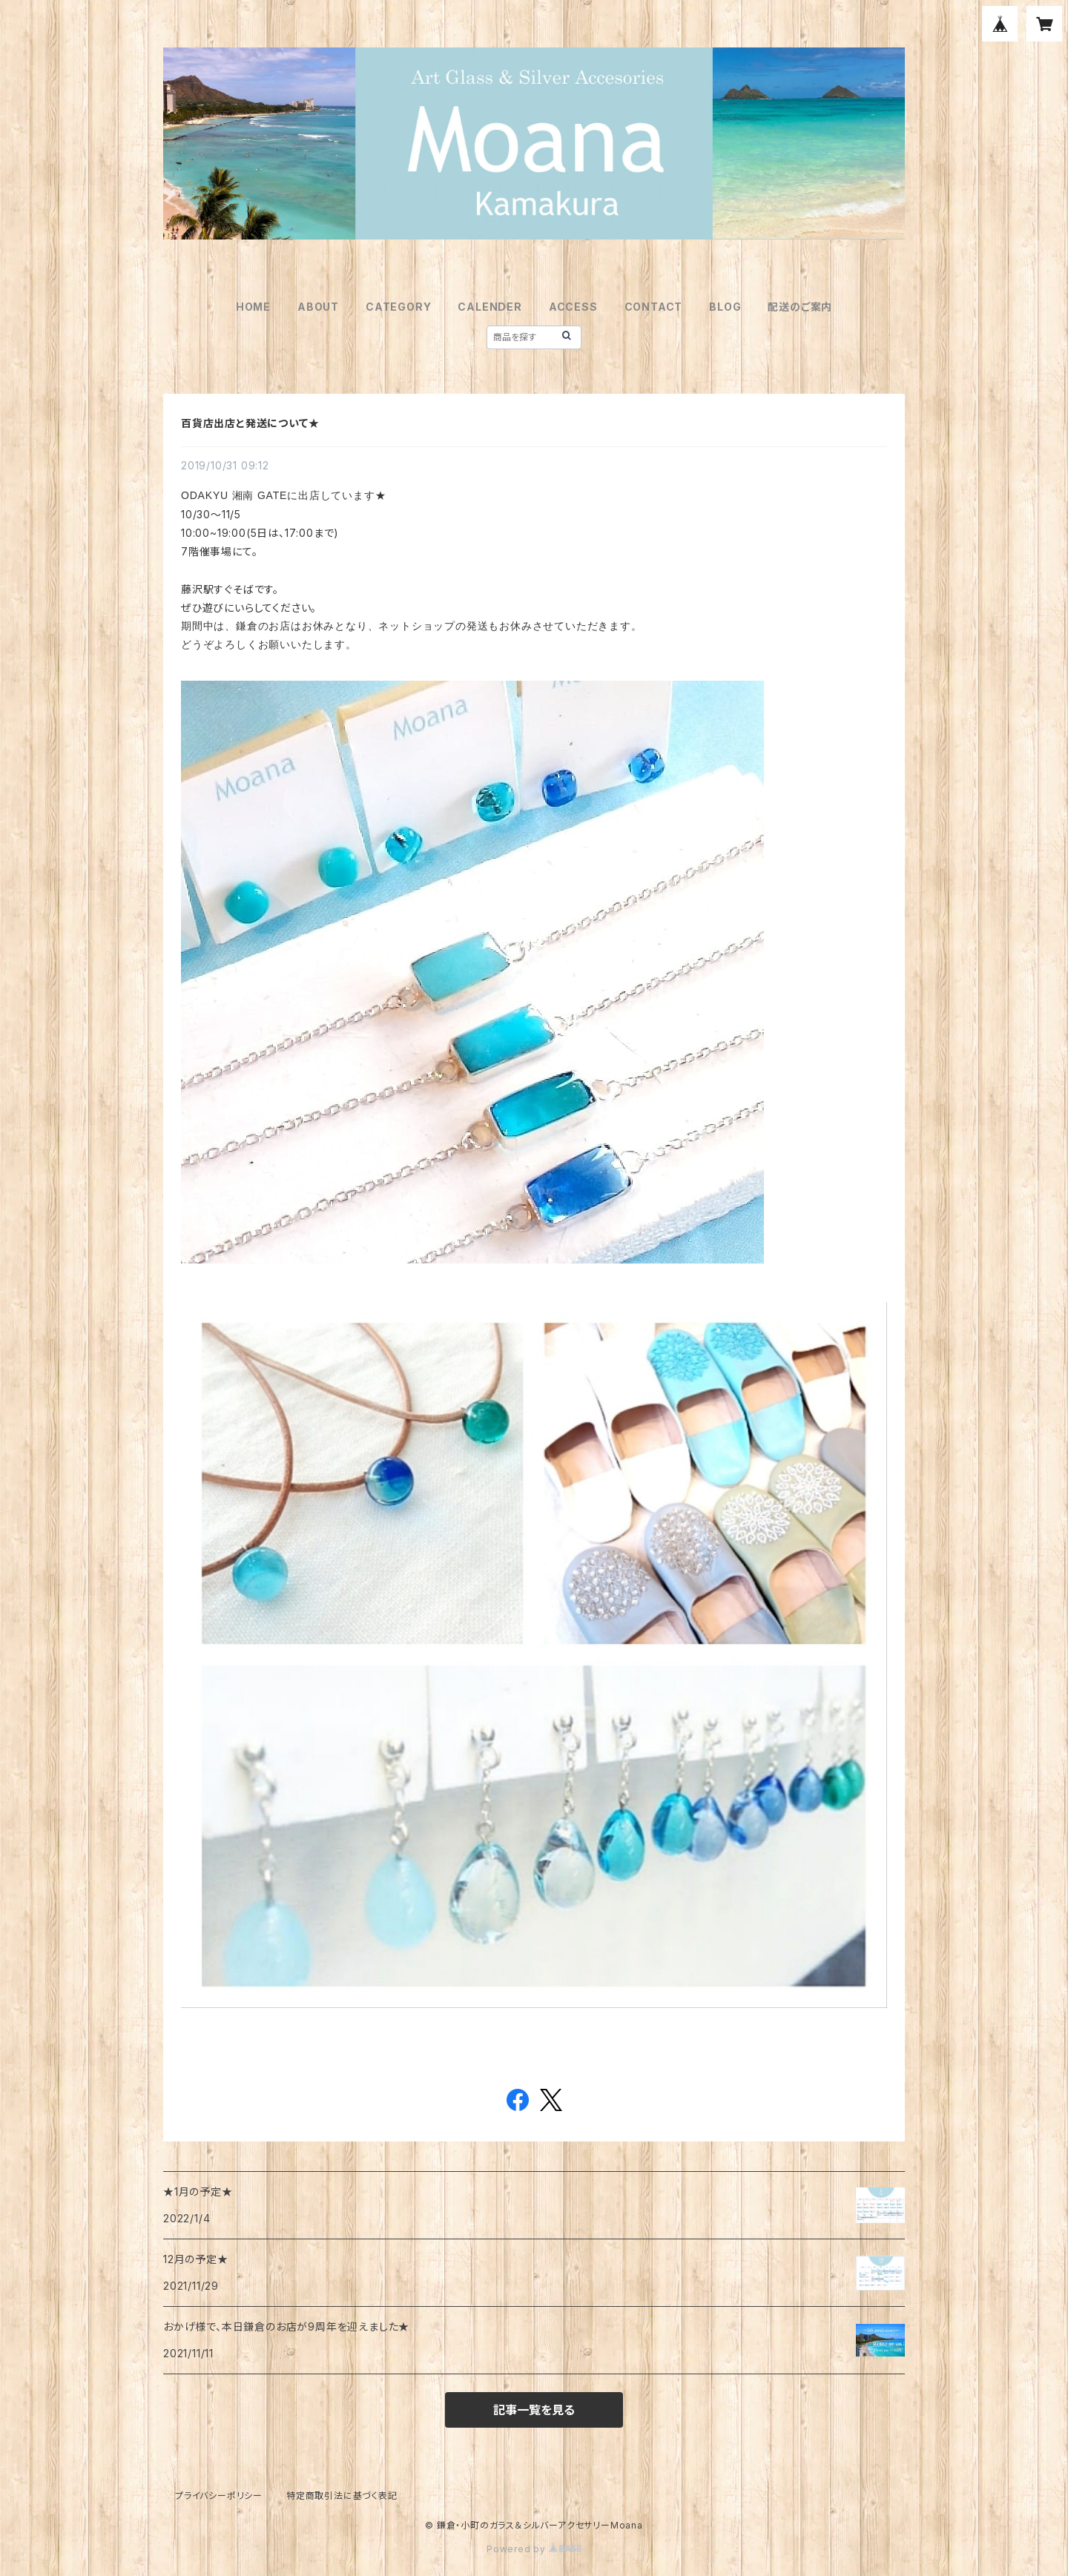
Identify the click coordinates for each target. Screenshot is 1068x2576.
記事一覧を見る (534, 2409)
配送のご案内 (800, 306)
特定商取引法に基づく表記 (342, 2495)
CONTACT (653, 306)
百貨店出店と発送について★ (250, 423)
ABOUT (318, 306)
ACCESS (573, 306)
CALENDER (489, 306)
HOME (253, 306)
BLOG (725, 306)
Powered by (534, 2548)
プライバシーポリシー (219, 2495)
